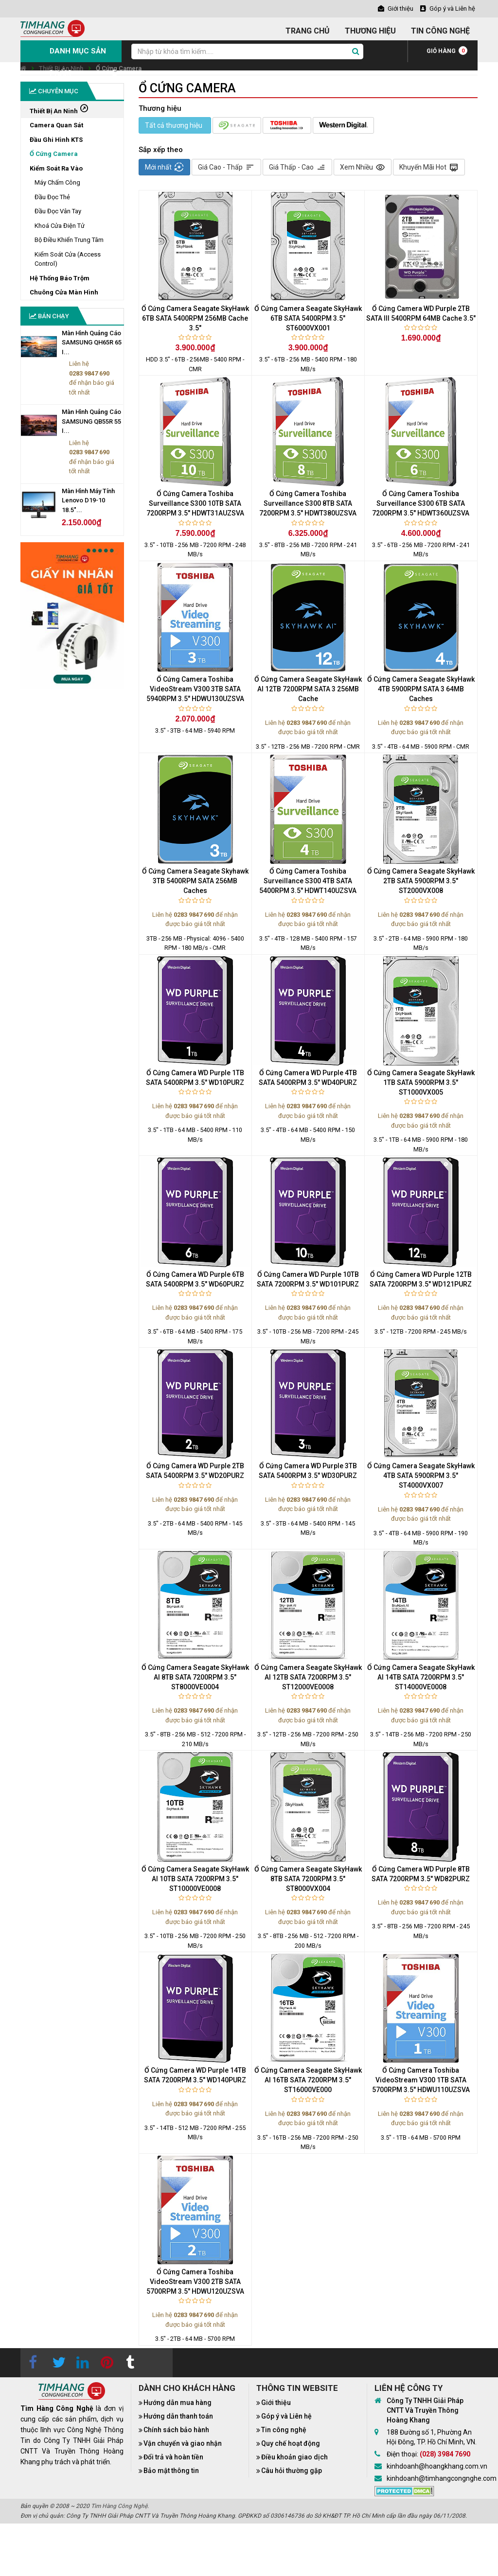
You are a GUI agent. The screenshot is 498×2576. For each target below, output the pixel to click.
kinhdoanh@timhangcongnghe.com (442, 2478)
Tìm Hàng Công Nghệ (119, 2506)
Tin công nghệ (283, 2430)
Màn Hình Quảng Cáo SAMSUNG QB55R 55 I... (91, 421)
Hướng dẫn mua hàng (177, 2402)
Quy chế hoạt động (290, 2443)
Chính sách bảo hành (176, 2430)
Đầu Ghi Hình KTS (56, 139)
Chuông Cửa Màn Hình (64, 292)
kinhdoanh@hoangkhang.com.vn (437, 2466)
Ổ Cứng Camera (119, 68)
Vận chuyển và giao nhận (182, 2443)
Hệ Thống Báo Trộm (59, 278)
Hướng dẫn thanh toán (178, 2416)
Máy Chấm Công (57, 182)
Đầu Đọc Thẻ (52, 197)
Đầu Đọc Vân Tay (58, 211)
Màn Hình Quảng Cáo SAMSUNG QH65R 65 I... (92, 342)
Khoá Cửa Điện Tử (60, 225)
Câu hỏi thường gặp (291, 2470)
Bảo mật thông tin (171, 2470)
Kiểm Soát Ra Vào (56, 168)
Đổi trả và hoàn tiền (173, 2457)
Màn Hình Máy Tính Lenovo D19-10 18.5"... (88, 500)
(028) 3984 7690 (445, 2454)
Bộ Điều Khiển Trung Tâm (69, 239)
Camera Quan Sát (56, 125)
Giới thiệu (276, 2402)
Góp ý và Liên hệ (286, 2416)
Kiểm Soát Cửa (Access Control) (68, 259)
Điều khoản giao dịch (294, 2457)
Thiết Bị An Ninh (61, 68)
